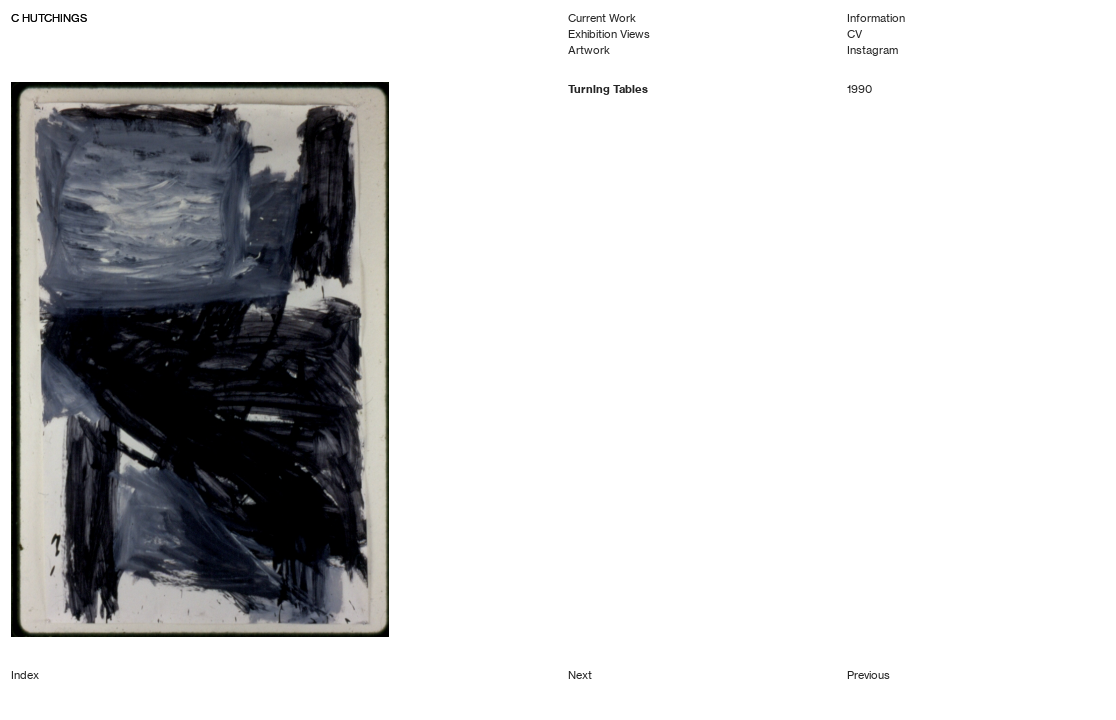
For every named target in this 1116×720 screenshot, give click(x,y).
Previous (868, 675)
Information (876, 18)
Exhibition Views (609, 34)
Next (580, 675)
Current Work (602, 18)
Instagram (872, 50)
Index (25, 675)
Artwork (589, 50)
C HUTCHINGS (49, 18)
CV (854, 34)
